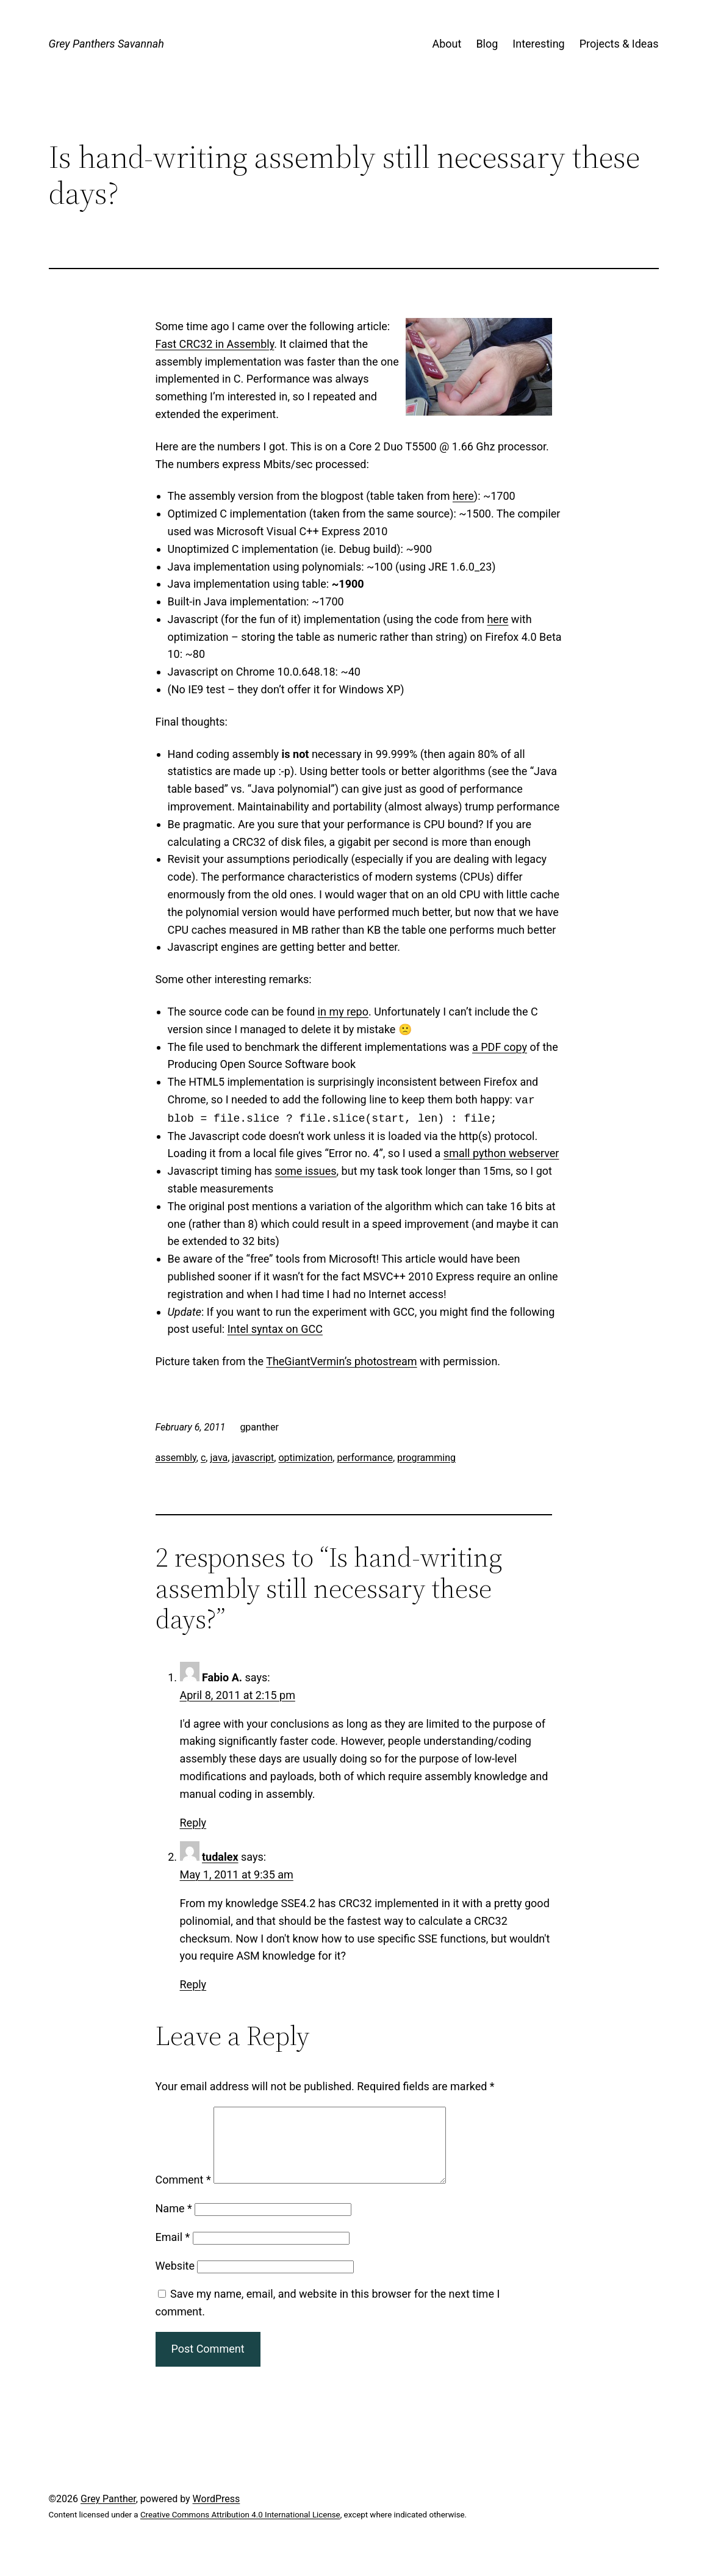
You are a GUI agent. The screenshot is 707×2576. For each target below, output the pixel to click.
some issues (306, 1170)
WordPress (216, 2513)
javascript (253, 1457)
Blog (487, 43)
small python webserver (501, 1153)
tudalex (220, 1856)
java (219, 1457)
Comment (183, 2194)
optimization (305, 1457)
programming (426, 1457)
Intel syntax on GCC (275, 1328)
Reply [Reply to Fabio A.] (193, 1822)
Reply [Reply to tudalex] (193, 1984)
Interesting (538, 43)
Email (173, 2251)
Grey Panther (108, 2513)
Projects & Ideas (619, 43)
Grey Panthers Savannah (106, 43)
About (446, 43)
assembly (176, 1457)
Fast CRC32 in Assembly (215, 343)
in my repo (343, 1011)
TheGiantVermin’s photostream (341, 1361)
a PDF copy (499, 1047)
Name (174, 2223)
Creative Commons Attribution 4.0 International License (240, 2529)
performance (365, 1457)
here (463, 495)
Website (175, 2280)
